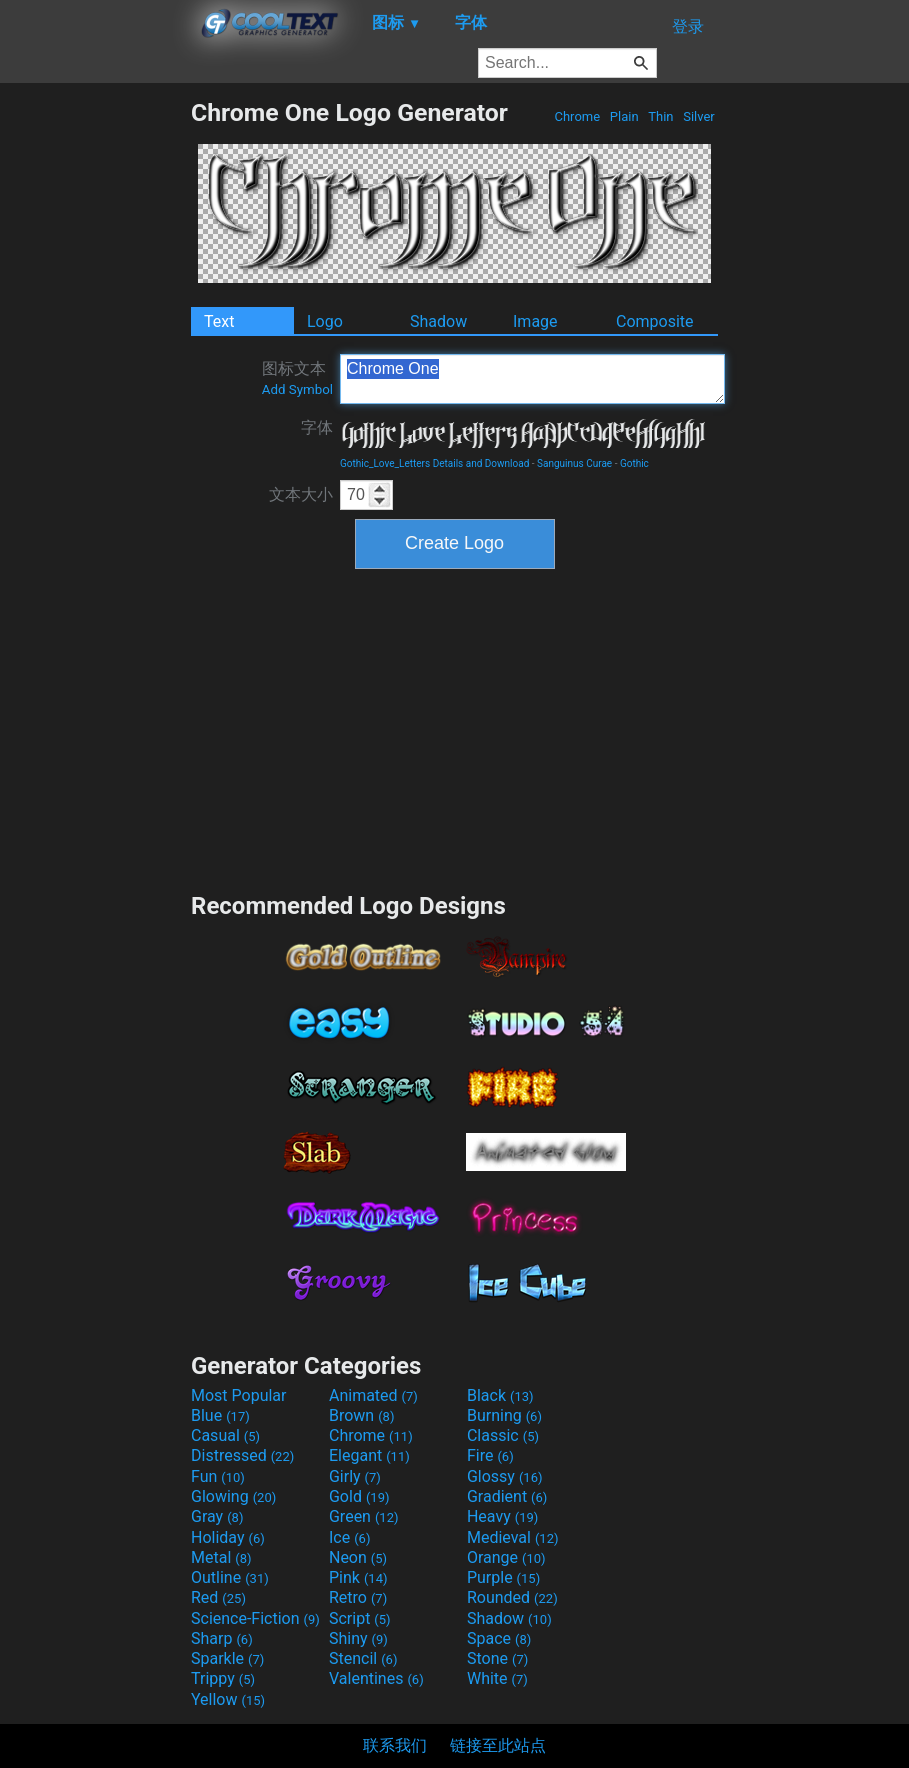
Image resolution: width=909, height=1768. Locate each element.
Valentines (376, 1678)
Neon (358, 1557)
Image (535, 321)
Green (364, 1516)
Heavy (502, 1516)
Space (499, 1638)
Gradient (507, 1496)
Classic (503, 1435)
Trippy (223, 1678)
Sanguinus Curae (574, 463)
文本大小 (301, 494)
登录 (688, 26)
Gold (359, 1496)
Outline (230, 1577)
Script (360, 1618)
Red (218, 1597)
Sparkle (227, 1658)
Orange (506, 1557)
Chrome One (532, 379)
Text (219, 321)
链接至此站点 (498, 1745)
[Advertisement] (95, 398)
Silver (699, 116)
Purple (503, 1577)
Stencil (363, 1658)
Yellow (228, 1699)
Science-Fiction (255, 1618)
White (497, 1678)
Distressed (242, 1455)
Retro (358, 1597)
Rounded (512, 1597)
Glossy (505, 1476)
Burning (504, 1415)
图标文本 (297, 378)
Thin (661, 116)
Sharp (222, 1638)
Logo (325, 321)
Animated (373, 1395)
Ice (349, 1537)
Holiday (228, 1537)
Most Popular (239, 1395)
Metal (221, 1557)
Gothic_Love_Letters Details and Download (434, 463)
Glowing (233, 1496)
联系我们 (395, 1745)
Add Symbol (297, 389)
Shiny (358, 1638)
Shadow (438, 321)
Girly (355, 1476)
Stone (497, 1658)
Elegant (369, 1455)
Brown (361, 1415)
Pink (358, 1577)
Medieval (513, 1537)
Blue (220, 1415)
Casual (225, 1435)
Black (500, 1395)
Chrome (577, 116)
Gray (217, 1516)
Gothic (634, 463)
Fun (218, 1476)
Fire (490, 1455)
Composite (655, 321)
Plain (624, 116)
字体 (317, 427)
